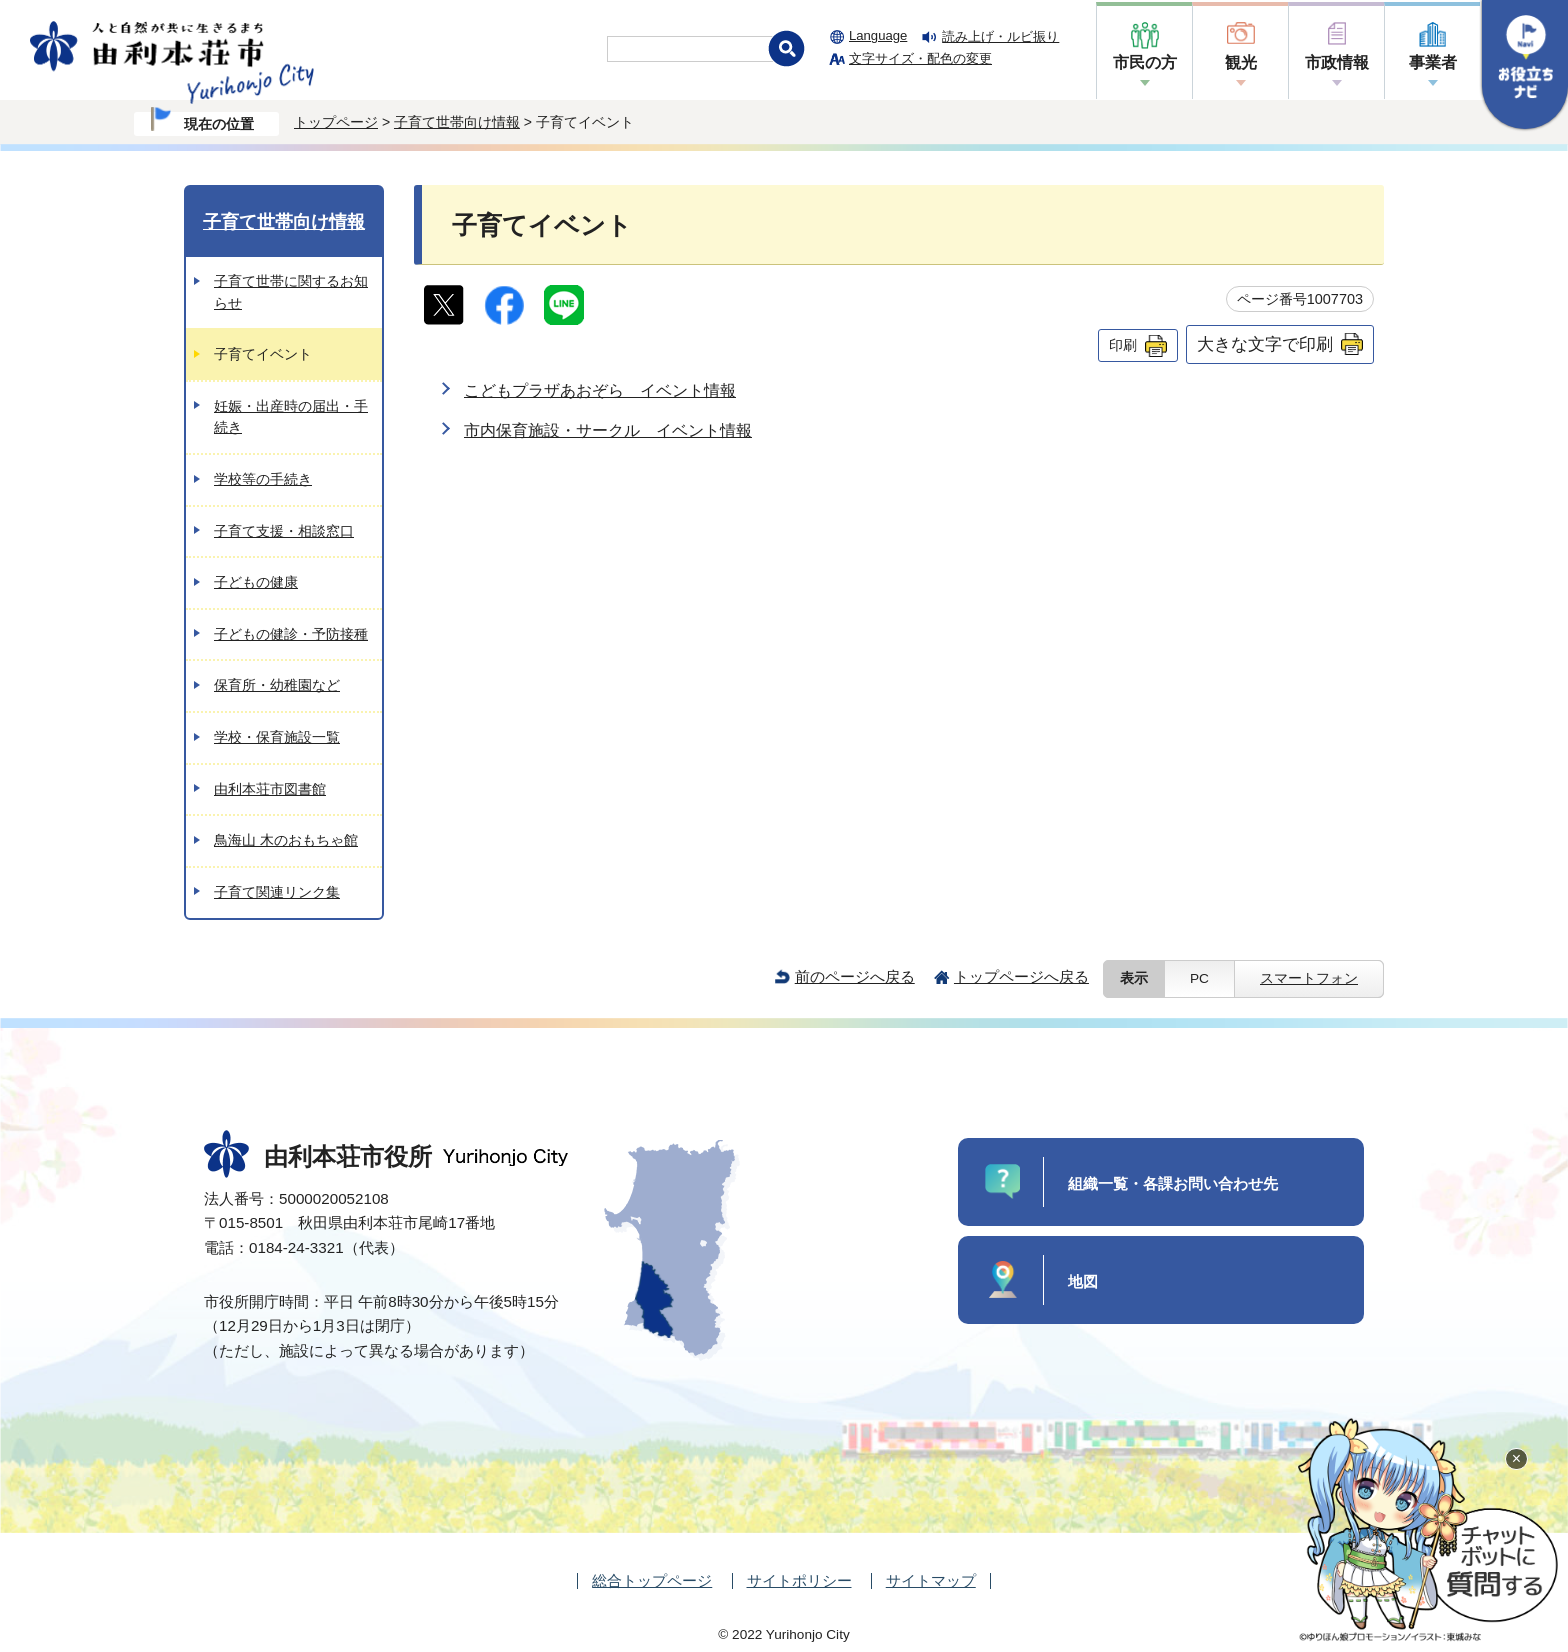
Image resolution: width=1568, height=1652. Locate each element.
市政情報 (1337, 62)
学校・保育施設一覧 (277, 737)
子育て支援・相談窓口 (284, 531)
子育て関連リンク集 (277, 892)
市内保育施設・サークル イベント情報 (608, 430)
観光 (1241, 62)
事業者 (1433, 62)
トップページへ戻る (1021, 976)
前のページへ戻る (855, 976)
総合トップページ (652, 1580)
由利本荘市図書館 (270, 789)
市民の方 (1145, 62)
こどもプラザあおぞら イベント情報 (600, 390)
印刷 (1123, 345)
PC (1199, 978)
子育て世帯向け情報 (457, 122)
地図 (1083, 1281)
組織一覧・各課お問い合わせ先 (1173, 1183)
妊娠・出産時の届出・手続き (291, 417)
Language (878, 35)
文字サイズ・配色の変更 (920, 58)
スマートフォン (1309, 978)
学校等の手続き (263, 479)
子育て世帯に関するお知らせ (291, 292)
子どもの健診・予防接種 (291, 634)
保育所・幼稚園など (277, 685)
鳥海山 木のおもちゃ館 (286, 840)
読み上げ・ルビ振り (1000, 36)
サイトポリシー (799, 1580)
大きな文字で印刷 (1265, 344)
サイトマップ (931, 1580)
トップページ (336, 122)
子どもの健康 (256, 582)
